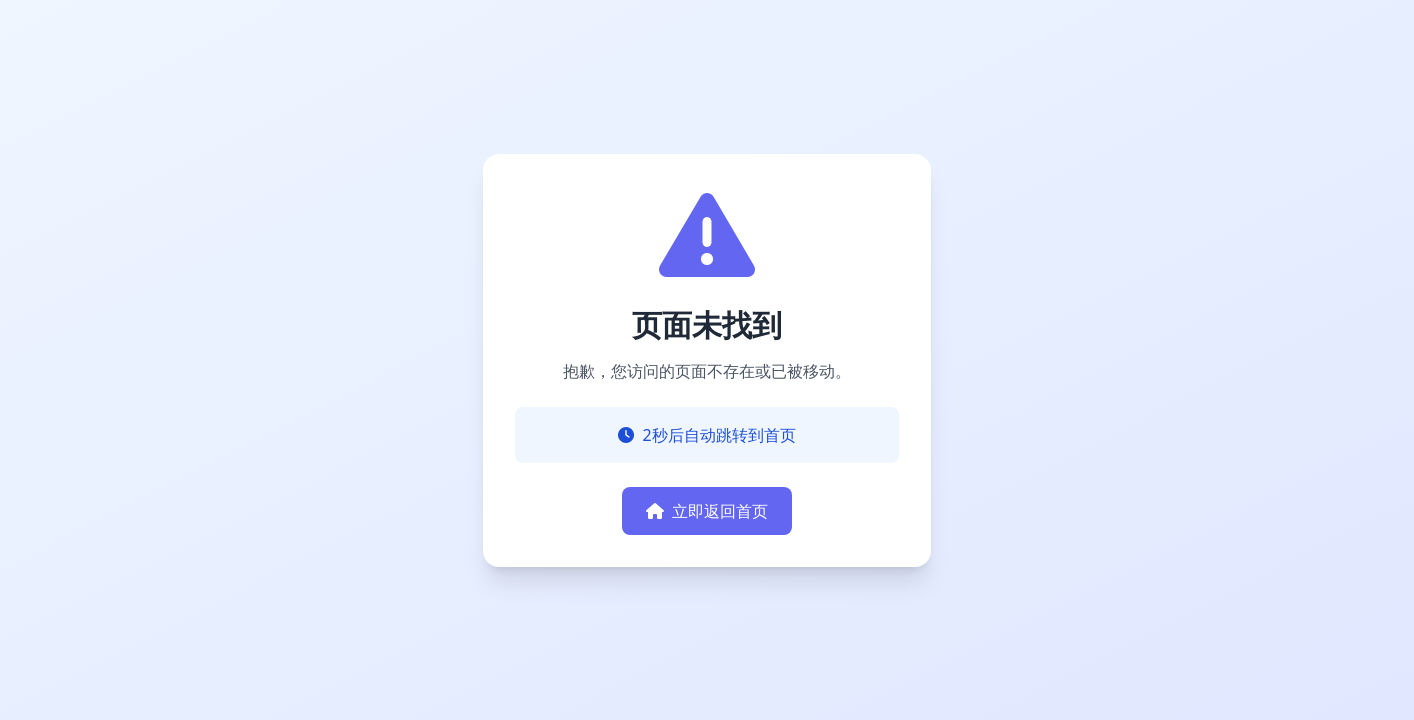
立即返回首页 (707, 511)
